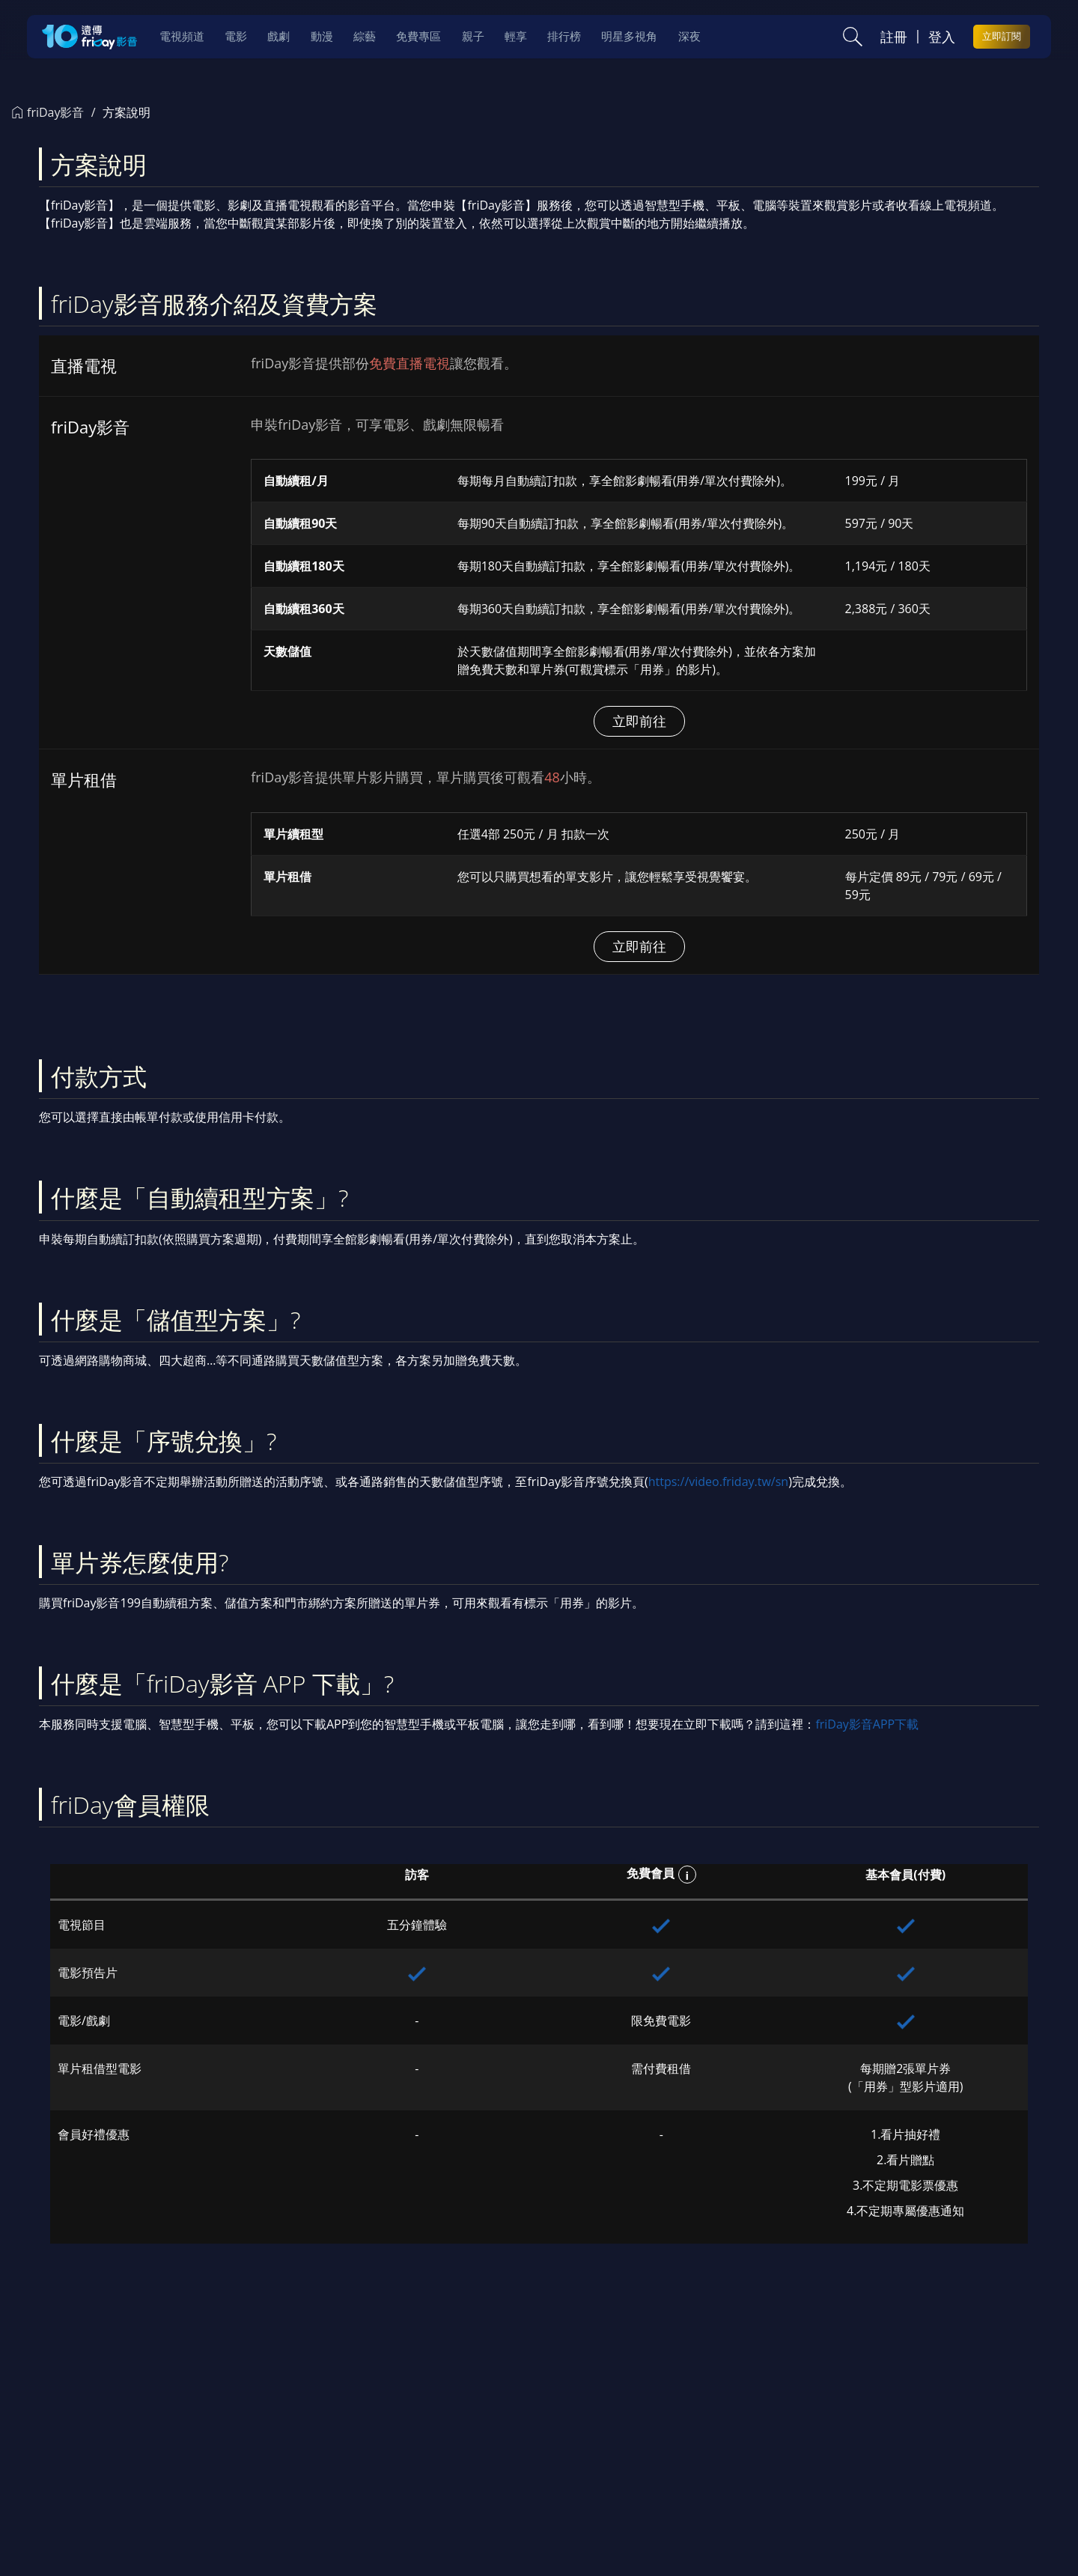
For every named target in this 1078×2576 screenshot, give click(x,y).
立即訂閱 (1001, 36)
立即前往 (639, 721)
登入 (941, 37)
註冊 (893, 37)
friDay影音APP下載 (867, 1724)
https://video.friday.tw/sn (718, 1481)
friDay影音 (47, 112)
